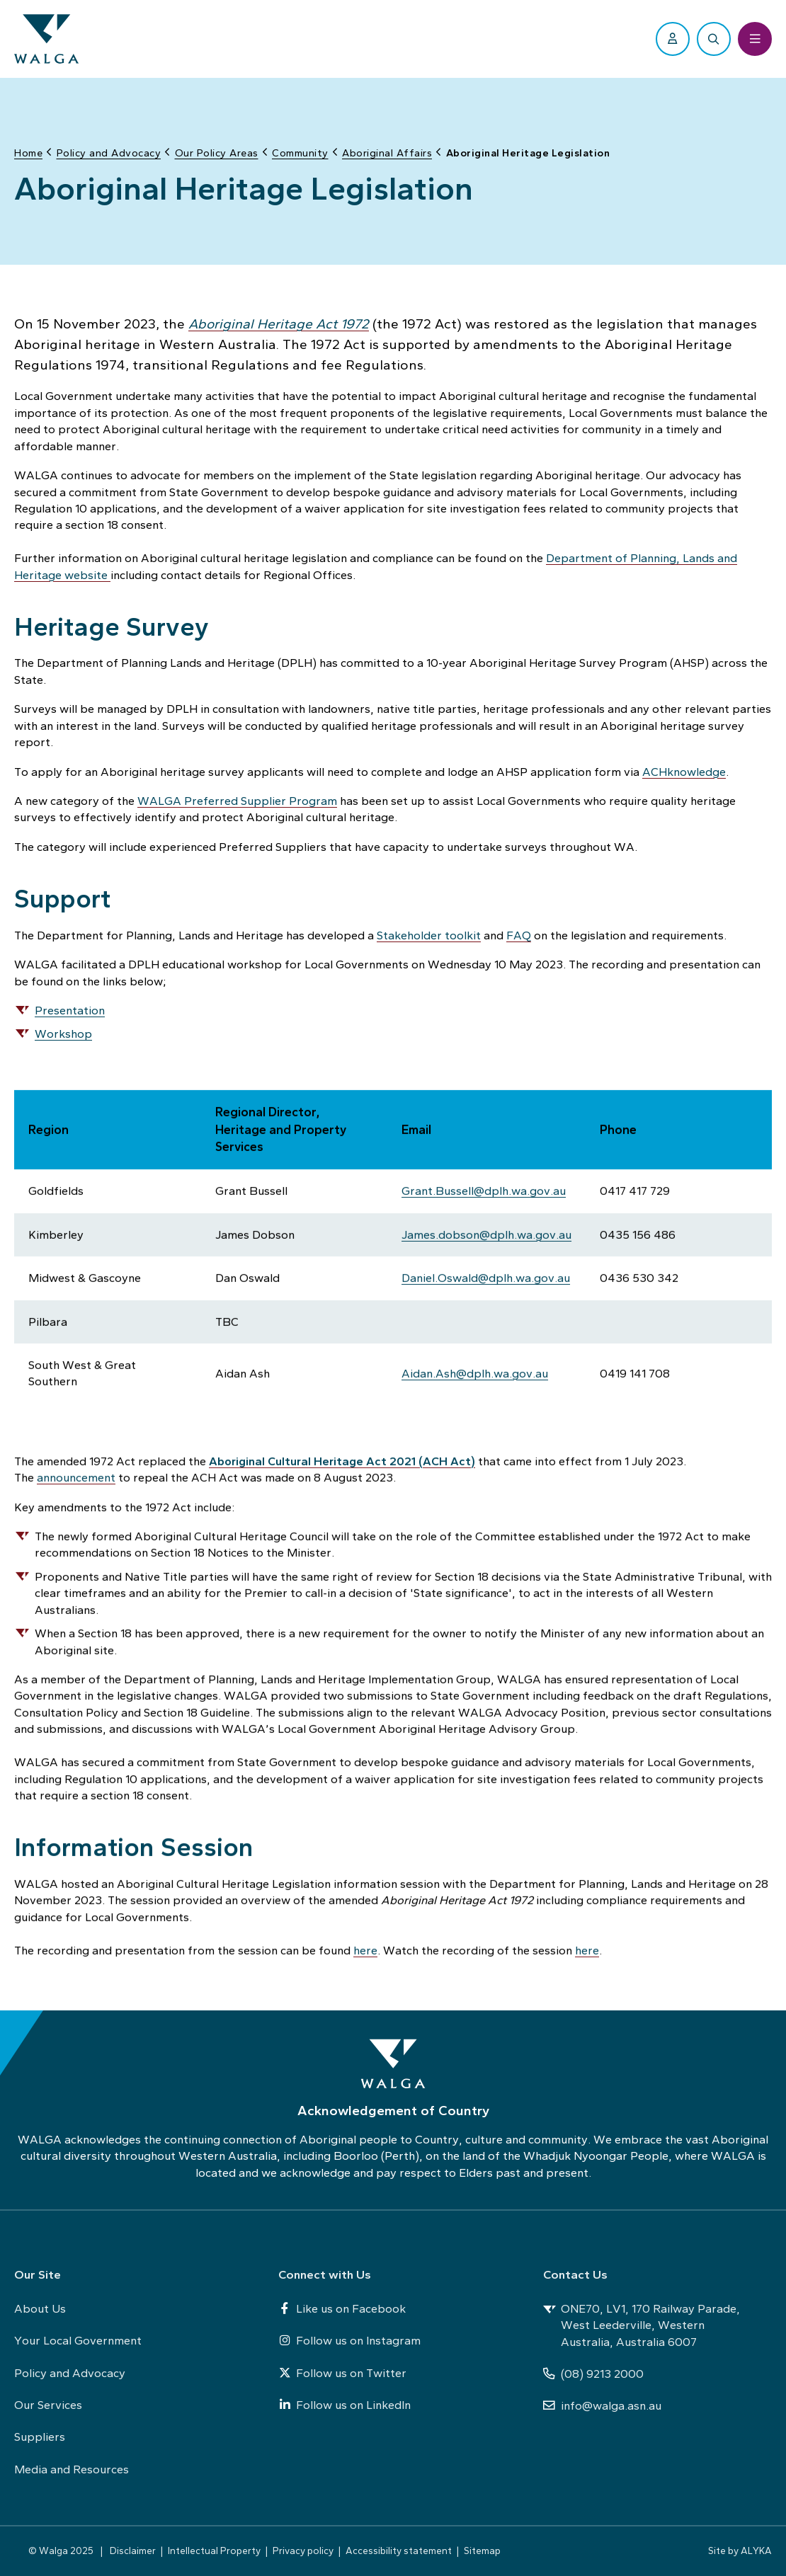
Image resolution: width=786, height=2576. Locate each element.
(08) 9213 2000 (593, 2373)
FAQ (518, 932)
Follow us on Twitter (342, 2373)
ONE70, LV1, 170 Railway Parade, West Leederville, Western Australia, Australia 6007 (641, 2325)
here (365, 1948)
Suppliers (39, 2436)
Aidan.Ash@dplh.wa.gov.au (474, 1371)
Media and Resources (71, 2469)
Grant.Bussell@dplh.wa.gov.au (483, 1188)
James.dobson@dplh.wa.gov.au (486, 1232)
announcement (76, 1475)
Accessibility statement (399, 2550)
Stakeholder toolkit (429, 932)
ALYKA (756, 2550)
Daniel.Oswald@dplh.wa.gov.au (485, 1276)
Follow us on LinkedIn (344, 2405)
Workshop (63, 1031)
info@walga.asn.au (602, 2405)
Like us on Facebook (342, 2308)
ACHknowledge (684, 769)
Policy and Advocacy (69, 2373)
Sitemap (482, 2550)
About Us (40, 2308)
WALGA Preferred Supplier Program (237, 798)
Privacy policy (303, 2550)
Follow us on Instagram (349, 2340)
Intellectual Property (214, 2550)
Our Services (48, 2405)
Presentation (70, 1007)
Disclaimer (133, 2550)
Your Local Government (78, 2340)
